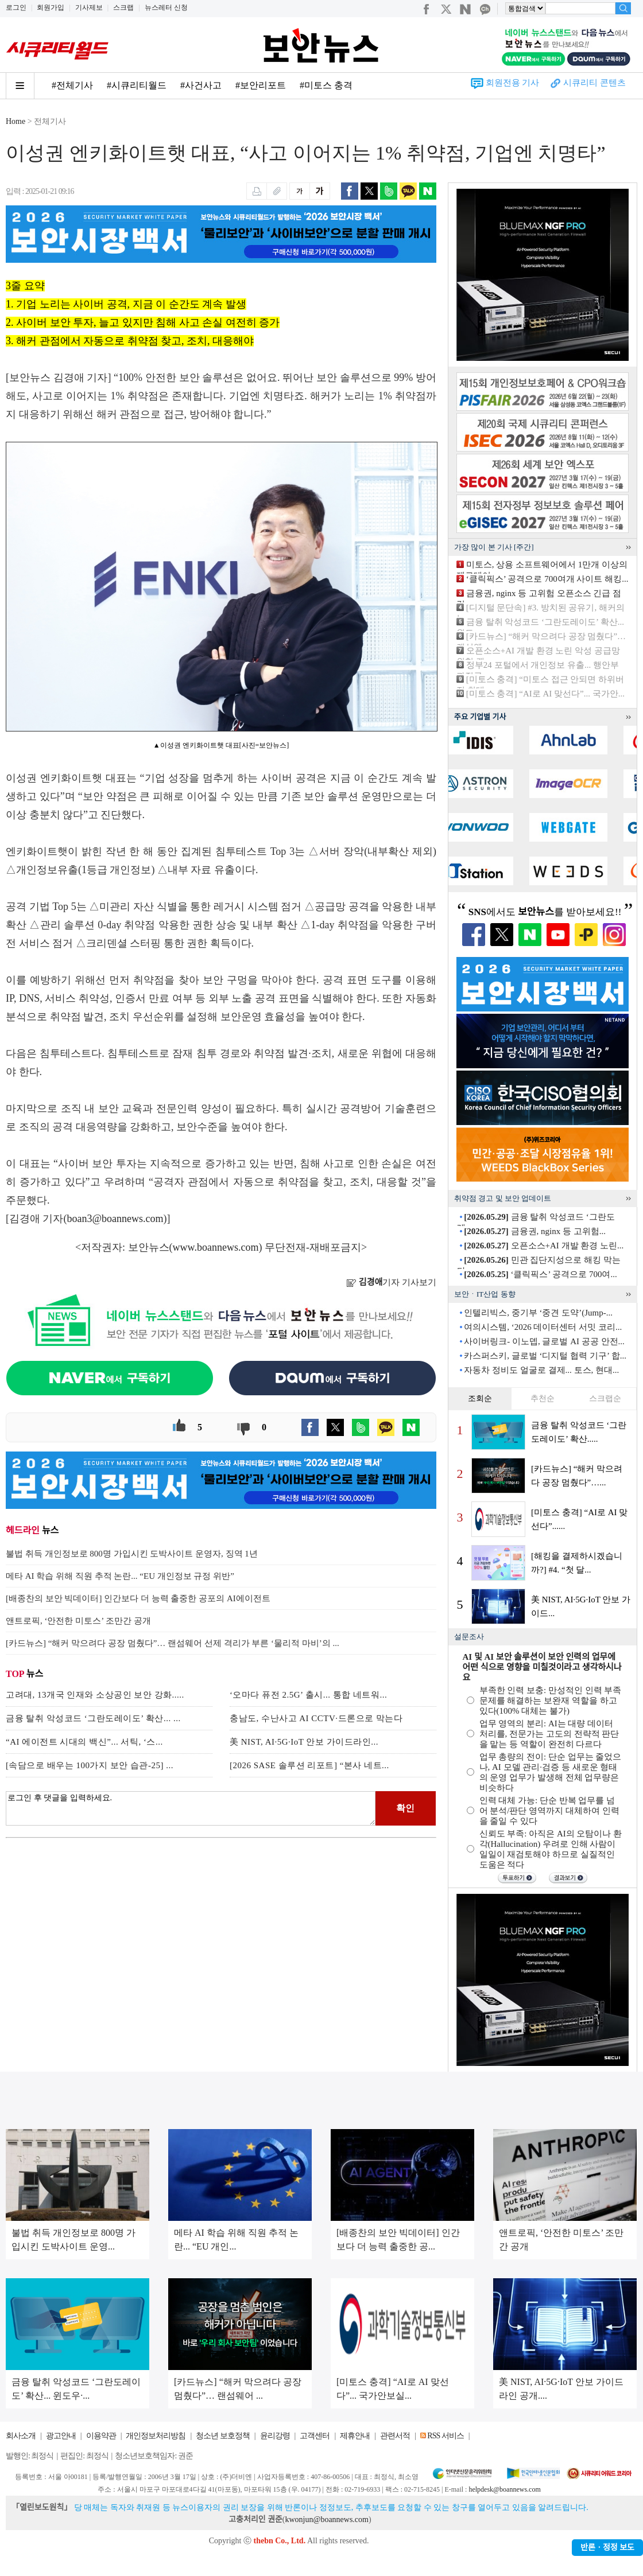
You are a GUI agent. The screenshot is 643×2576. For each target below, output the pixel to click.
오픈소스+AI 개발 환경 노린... (543, 1245)
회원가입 (50, 7)
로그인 (16, 7)
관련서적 (395, 2435)
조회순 (480, 1398)
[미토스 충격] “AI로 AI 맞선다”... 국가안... (545, 693)
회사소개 (21, 2435)
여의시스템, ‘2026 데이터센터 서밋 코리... (543, 1327)
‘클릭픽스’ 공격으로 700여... (540, 1274)
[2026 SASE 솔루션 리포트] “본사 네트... (309, 1765)
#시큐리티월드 (136, 85)
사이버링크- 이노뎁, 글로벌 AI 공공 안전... (544, 1341)
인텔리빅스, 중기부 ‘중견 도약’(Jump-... (538, 1312)
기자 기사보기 (391, 1282)
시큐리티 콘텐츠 (594, 82)
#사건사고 (201, 85)
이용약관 (101, 2435)
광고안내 (61, 2435)
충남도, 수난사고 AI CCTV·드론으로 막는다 (316, 1718)
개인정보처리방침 (155, 2435)
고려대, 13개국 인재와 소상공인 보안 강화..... (95, 1694)
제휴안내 (355, 2435)
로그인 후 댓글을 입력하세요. (190, 1808)
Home (15, 121)
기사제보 (89, 7)
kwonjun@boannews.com (326, 2519)
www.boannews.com (216, 1247)
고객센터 (315, 2435)
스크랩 (123, 7)
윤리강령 (275, 2435)
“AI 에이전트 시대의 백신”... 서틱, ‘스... (84, 1741)
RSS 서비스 (445, 2435)
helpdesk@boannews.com (504, 2489)
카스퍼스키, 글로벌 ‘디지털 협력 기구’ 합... (545, 1355)
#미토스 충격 (326, 85)
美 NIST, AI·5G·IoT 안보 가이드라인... (304, 1741)
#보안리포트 (260, 85)
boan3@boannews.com (115, 1218)
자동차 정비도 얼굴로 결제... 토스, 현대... (541, 1370)
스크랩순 (605, 1398)
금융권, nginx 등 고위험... (535, 1231)
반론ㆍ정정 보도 (607, 2547)
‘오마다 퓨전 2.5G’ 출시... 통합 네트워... (308, 1694)
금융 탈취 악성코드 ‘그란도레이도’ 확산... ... (93, 1718)
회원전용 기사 (513, 82)
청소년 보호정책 (223, 2435)
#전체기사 (72, 85)
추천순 (542, 1398)
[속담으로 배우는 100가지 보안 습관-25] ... (89, 1765)
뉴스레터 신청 (166, 7)
